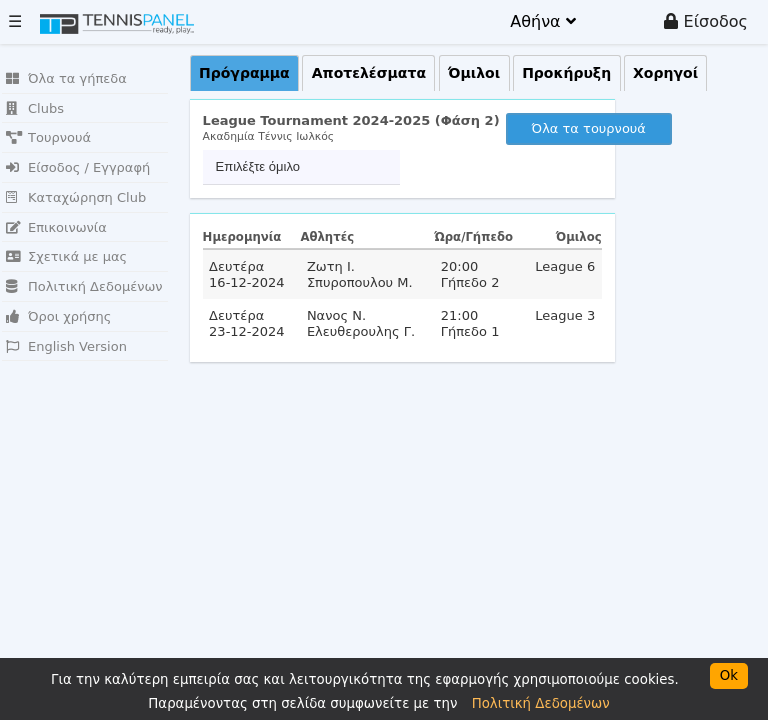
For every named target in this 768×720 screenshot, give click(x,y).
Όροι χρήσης (58, 316)
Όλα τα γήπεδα (66, 78)
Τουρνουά (48, 137)
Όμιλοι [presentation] (474, 73)
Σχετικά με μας (66, 256)
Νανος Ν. (336, 315)
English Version (66, 346)
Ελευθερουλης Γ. (361, 331)
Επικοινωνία (56, 227)
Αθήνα (542, 21)
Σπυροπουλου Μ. (360, 282)
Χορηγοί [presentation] (665, 73)
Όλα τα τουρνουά (589, 128)
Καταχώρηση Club (76, 197)
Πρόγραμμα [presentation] (244, 73)
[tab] (245, 73)
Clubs (35, 108)
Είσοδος (706, 21)
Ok (729, 675)
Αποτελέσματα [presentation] (369, 73)
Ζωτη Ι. (331, 266)
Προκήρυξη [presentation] (566, 73)
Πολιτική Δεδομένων (84, 286)
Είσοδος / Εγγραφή (78, 167)
